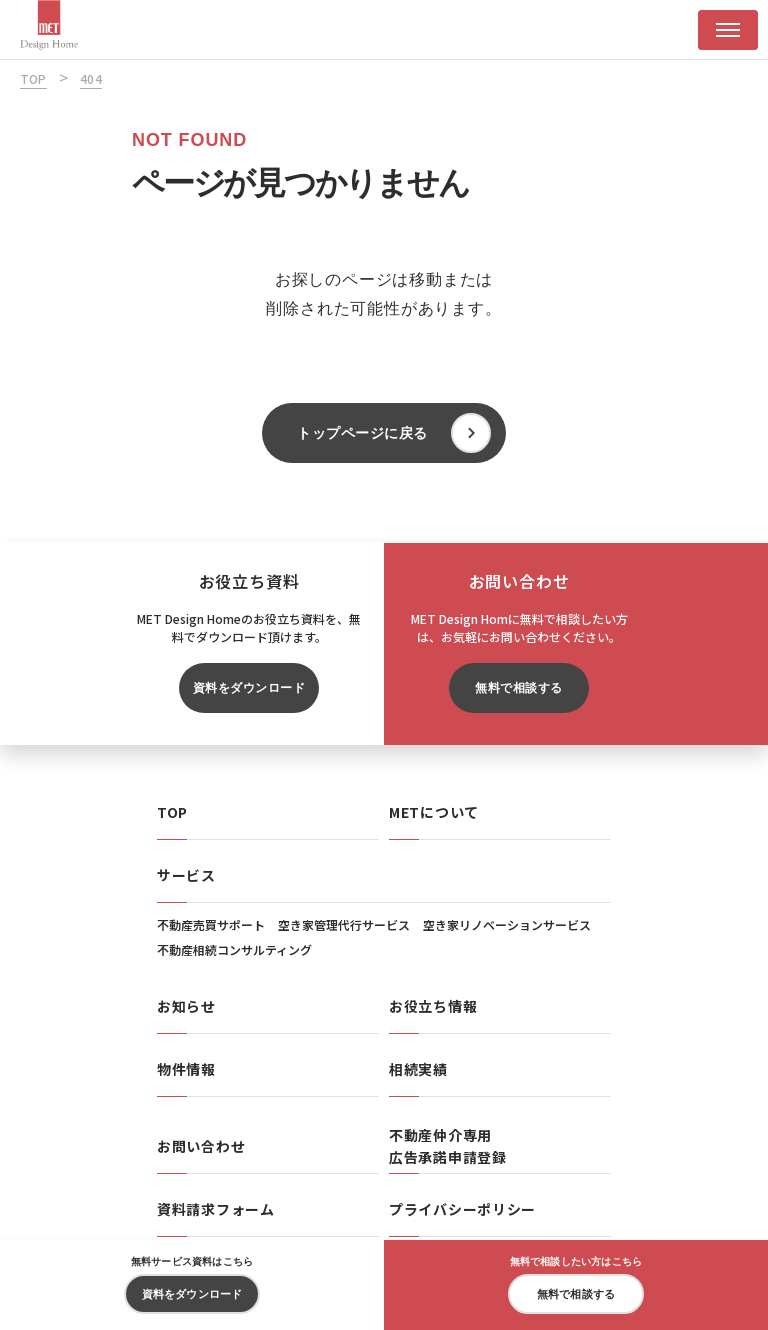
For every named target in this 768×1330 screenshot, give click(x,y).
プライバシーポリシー (462, 1209)
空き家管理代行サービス (344, 924)
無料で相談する (518, 688)
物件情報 (186, 1069)
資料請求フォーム (216, 1209)
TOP (172, 812)
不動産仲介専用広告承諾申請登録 (448, 1146)
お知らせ (186, 1006)
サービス (186, 875)
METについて (434, 812)
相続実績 (418, 1069)
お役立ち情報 (433, 1006)
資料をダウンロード (249, 688)
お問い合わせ (201, 1146)
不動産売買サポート (211, 924)
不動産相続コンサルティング (234, 949)
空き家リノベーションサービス (507, 924)
